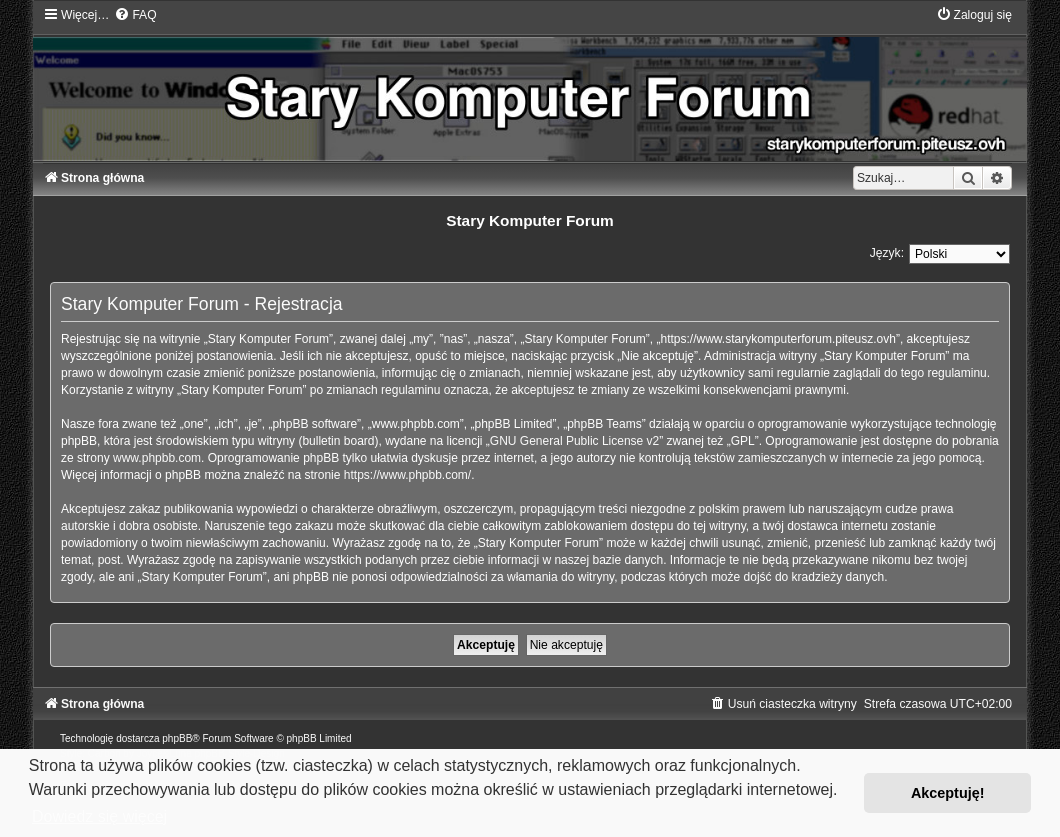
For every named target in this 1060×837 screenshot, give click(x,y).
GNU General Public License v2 (574, 441)
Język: (887, 253)
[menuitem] (135, 15)
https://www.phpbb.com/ (407, 475)
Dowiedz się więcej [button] (99, 816)
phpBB (177, 738)
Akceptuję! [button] (948, 793)
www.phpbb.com (157, 458)
